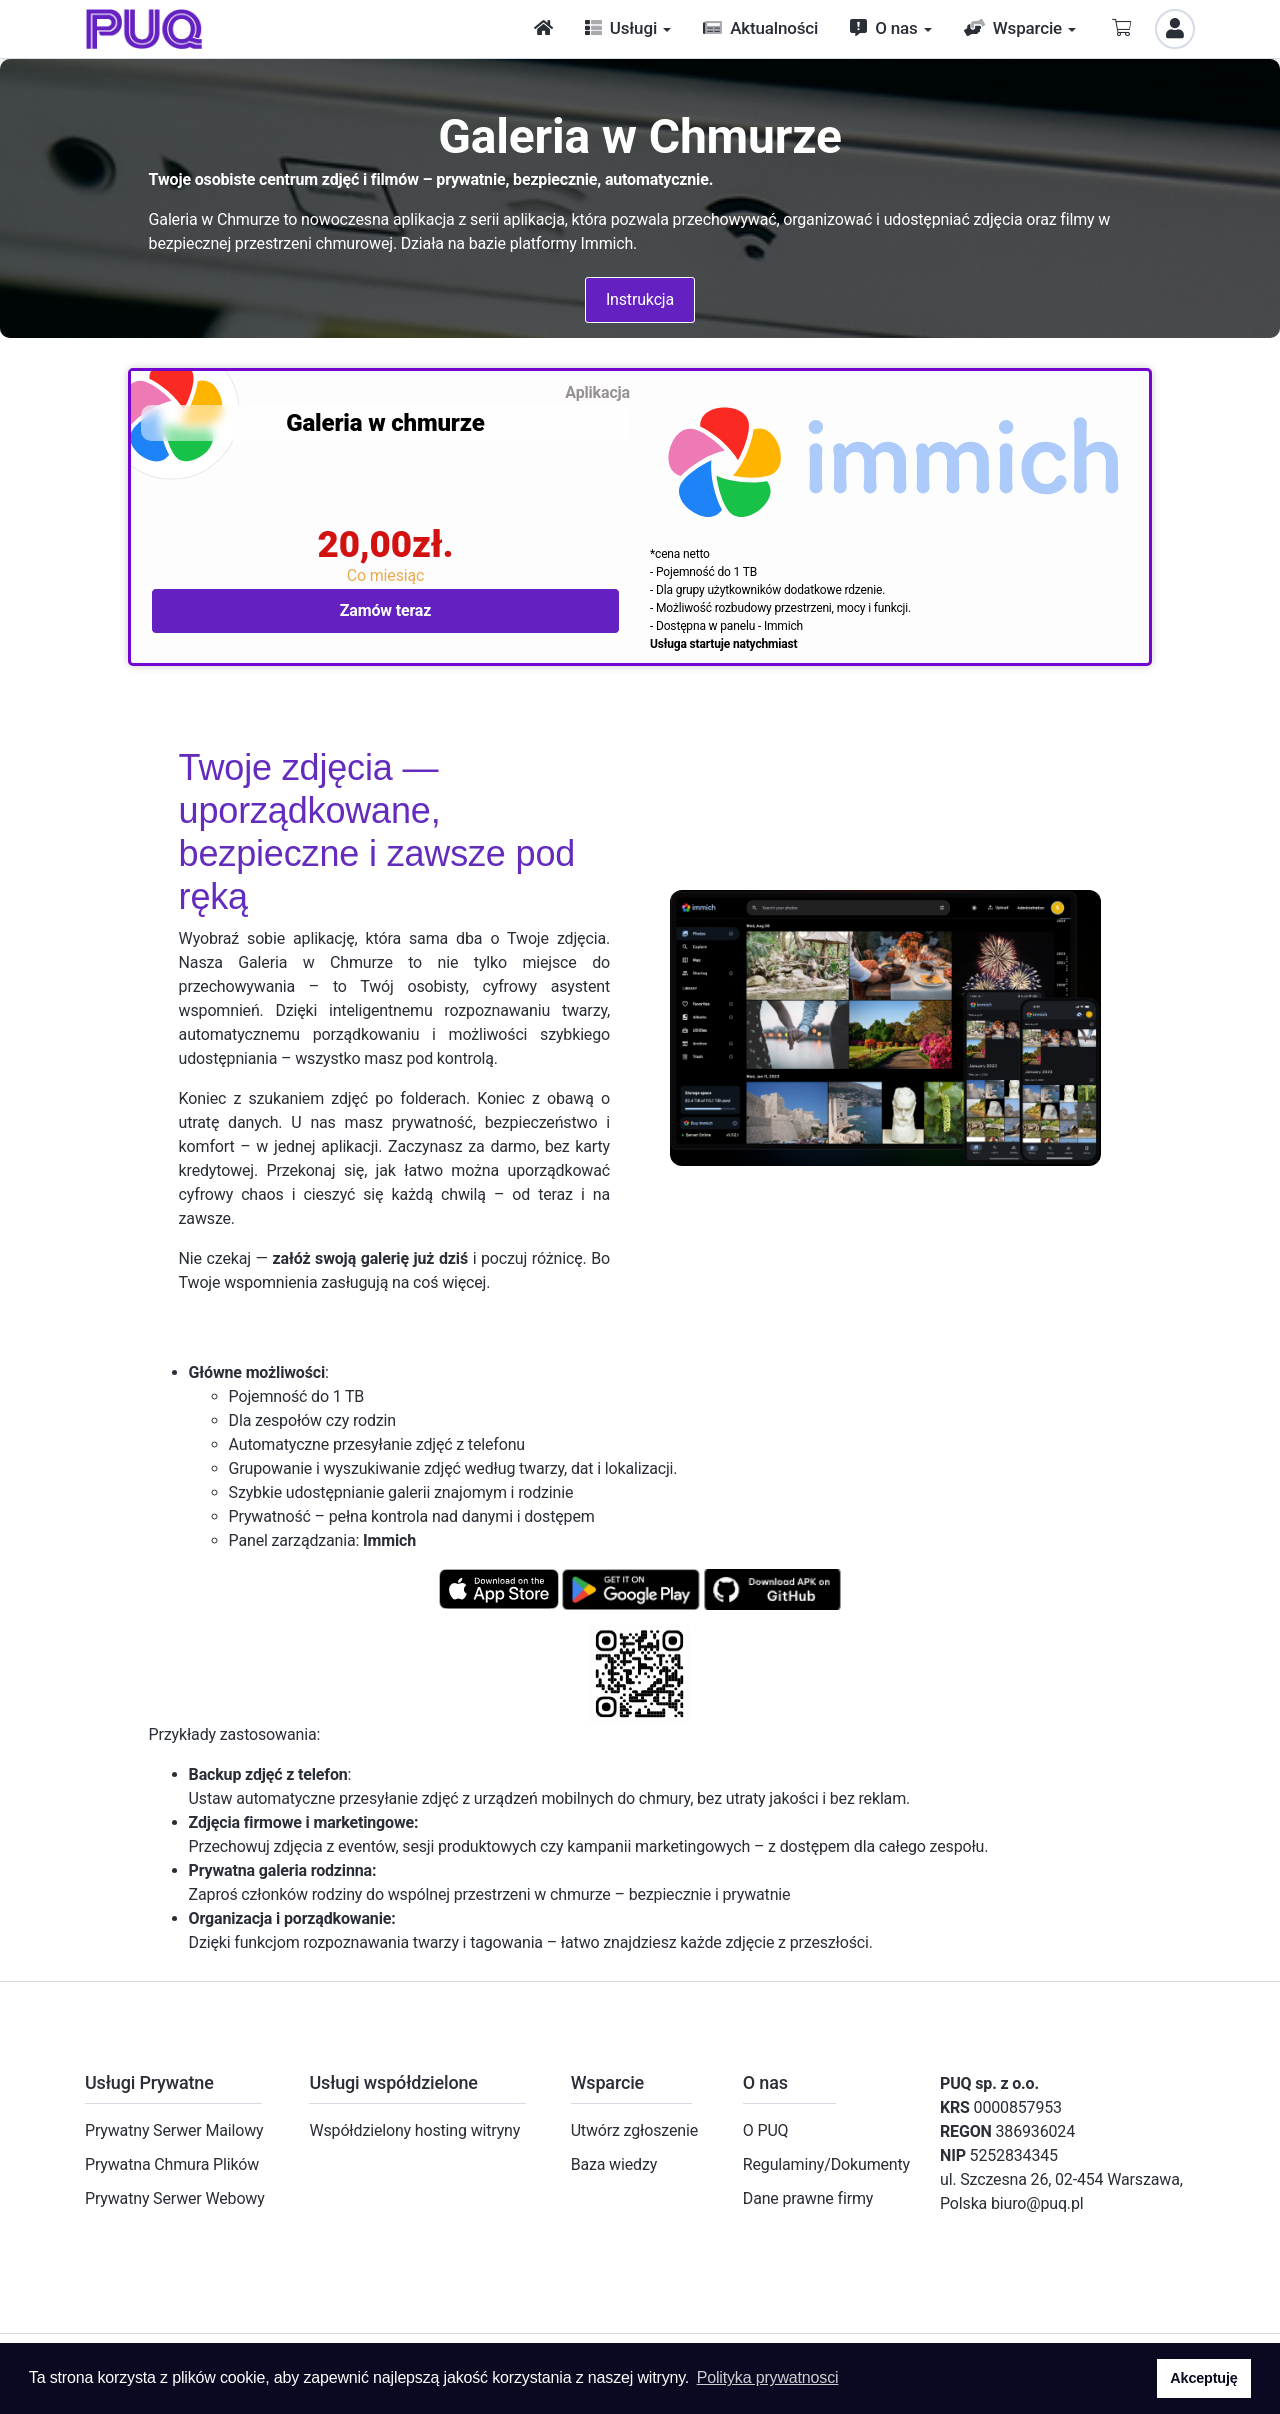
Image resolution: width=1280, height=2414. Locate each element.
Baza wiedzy (614, 2164)
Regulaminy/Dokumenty (826, 2164)
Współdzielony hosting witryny (414, 2130)
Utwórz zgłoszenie (634, 2130)
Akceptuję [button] (1203, 2378)
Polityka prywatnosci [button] (768, 2377)
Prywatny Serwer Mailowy (174, 2130)
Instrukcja (640, 299)
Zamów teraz (386, 610)
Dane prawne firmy (808, 2198)
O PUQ (766, 2130)
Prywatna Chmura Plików (172, 2164)
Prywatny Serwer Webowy (175, 2198)
